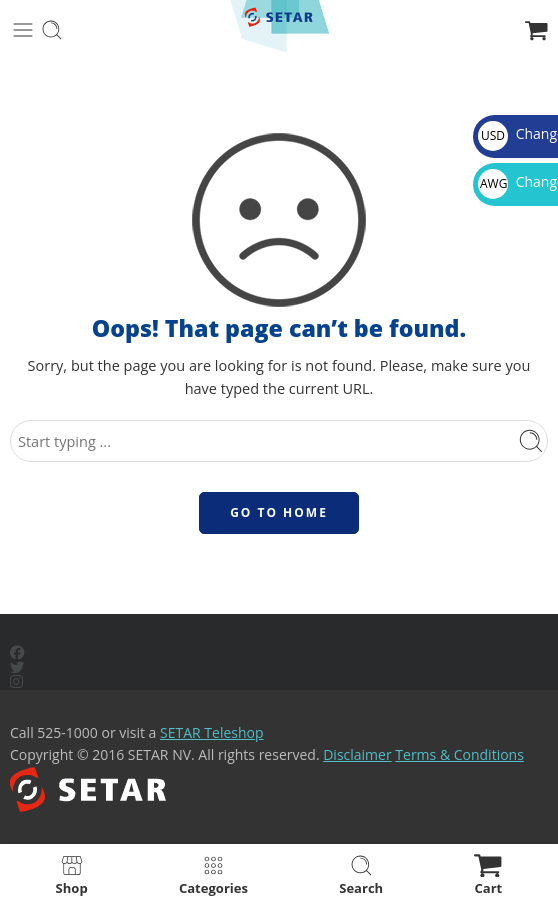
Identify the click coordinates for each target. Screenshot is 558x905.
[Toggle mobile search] (52, 30)
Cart (488, 874)
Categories (213, 874)
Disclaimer (357, 754)
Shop (72, 874)
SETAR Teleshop (212, 732)
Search (361, 874)
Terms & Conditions (459, 754)
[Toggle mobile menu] (23, 30)
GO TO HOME (279, 512)
